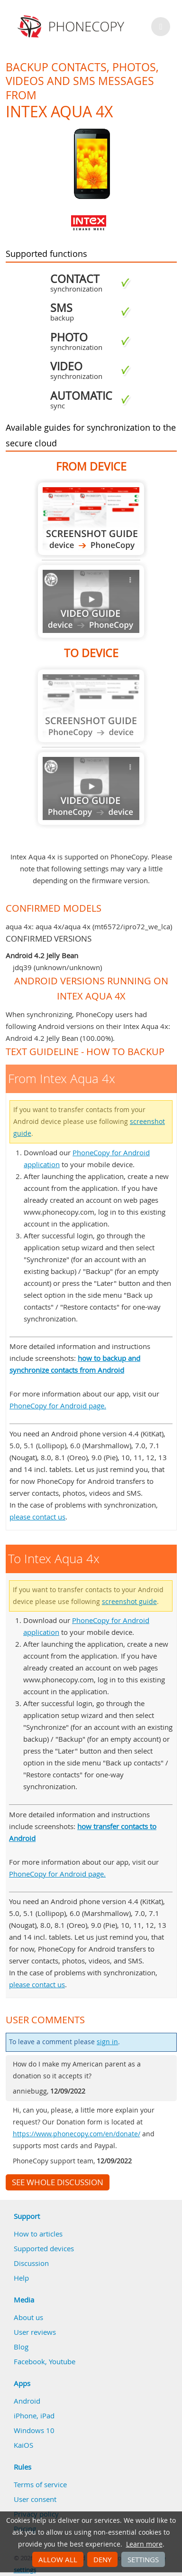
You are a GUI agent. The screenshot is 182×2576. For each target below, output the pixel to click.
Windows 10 (34, 2430)
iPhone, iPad (34, 2415)
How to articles (38, 2233)
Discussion (31, 2263)
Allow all (57, 2559)
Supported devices (44, 2248)
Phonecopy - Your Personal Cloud (72, 27)
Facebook (29, 2361)
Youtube (62, 2361)
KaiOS (23, 2445)
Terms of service (40, 2484)
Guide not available (91, 601)
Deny (102, 2559)
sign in (107, 2042)
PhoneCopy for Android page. (57, 1405)
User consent (35, 2499)
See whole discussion (57, 2182)
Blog (21, 2346)
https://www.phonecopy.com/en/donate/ (76, 2134)
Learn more (144, 2544)
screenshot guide (129, 1601)
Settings (143, 2559)
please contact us (37, 1516)
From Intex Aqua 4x (91, 518)
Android (27, 2401)
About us (28, 2317)
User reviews (35, 2332)
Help (21, 2278)
